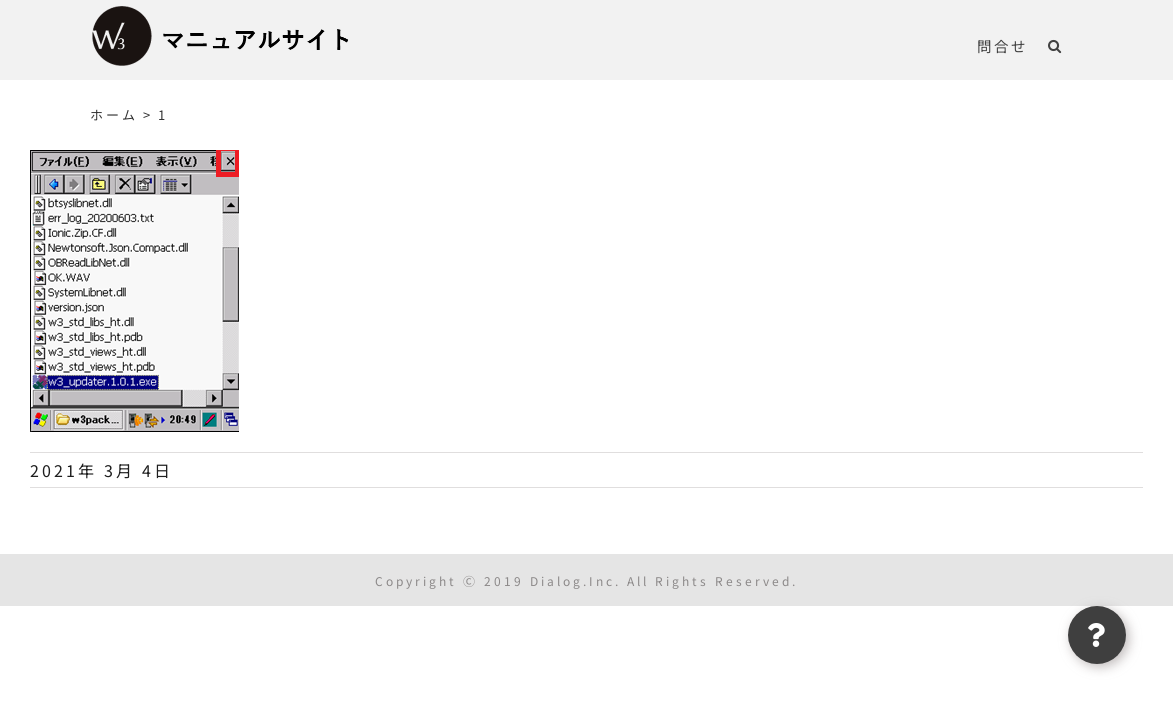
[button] (1075, 45)
